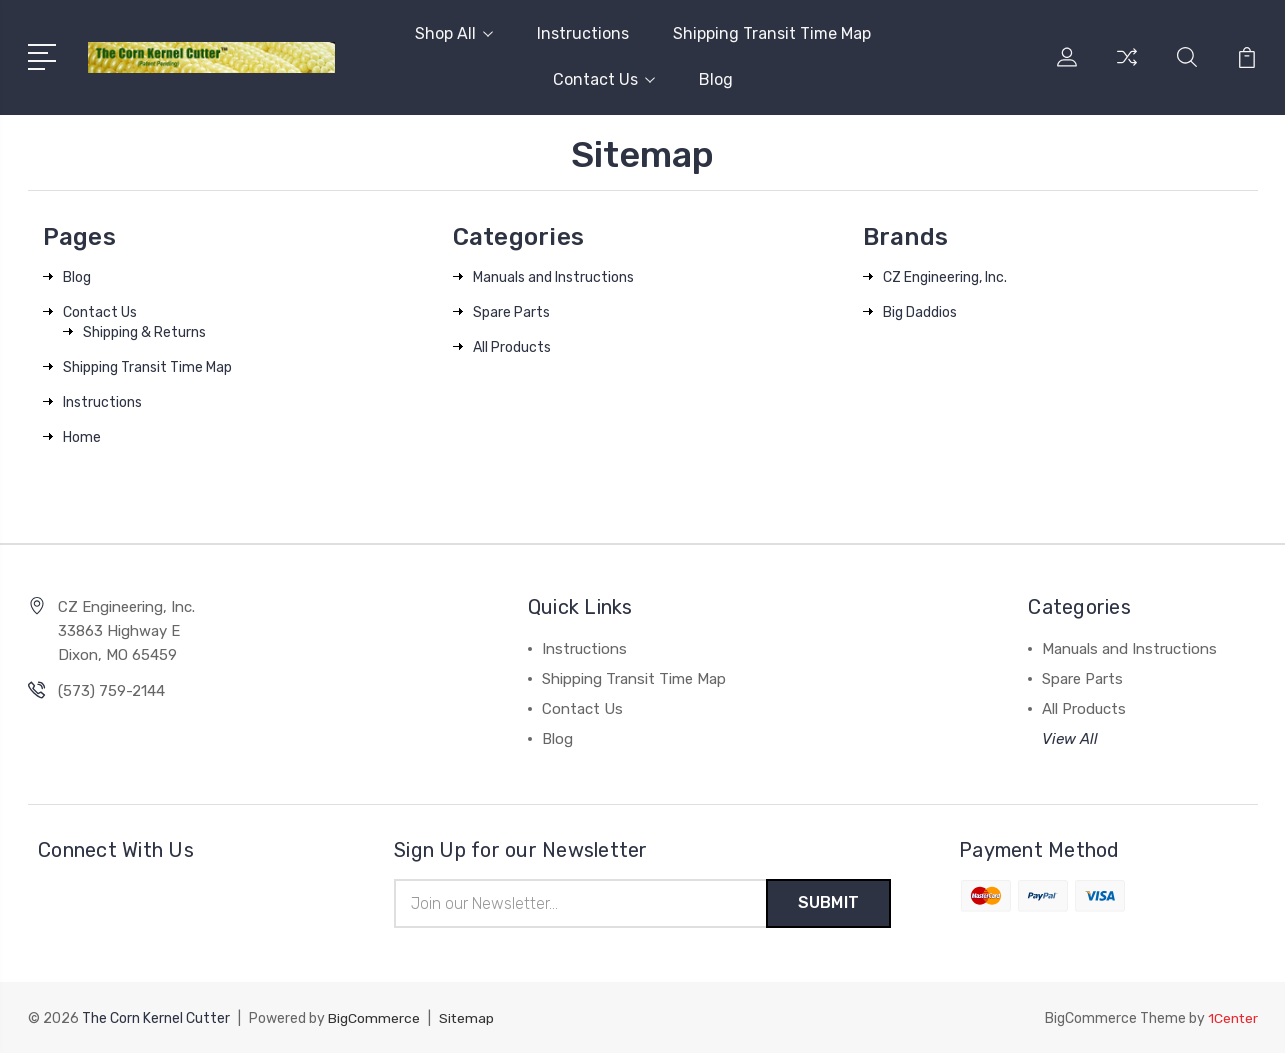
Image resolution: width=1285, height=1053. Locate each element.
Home (82, 437)
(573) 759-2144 (111, 691)
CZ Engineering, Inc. (945, 277)
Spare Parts (511, 312)
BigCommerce (374, 1018)
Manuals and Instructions (553, 277)
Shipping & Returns (144, 332)
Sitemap (467, 1018)
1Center (1232, 1018)
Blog (716, 79)
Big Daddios (920, 312)
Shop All (454, 33)
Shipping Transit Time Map (772, 33)
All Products (512, 347)
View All (1070, 739)
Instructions (583, 33)
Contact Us (604, 79)
